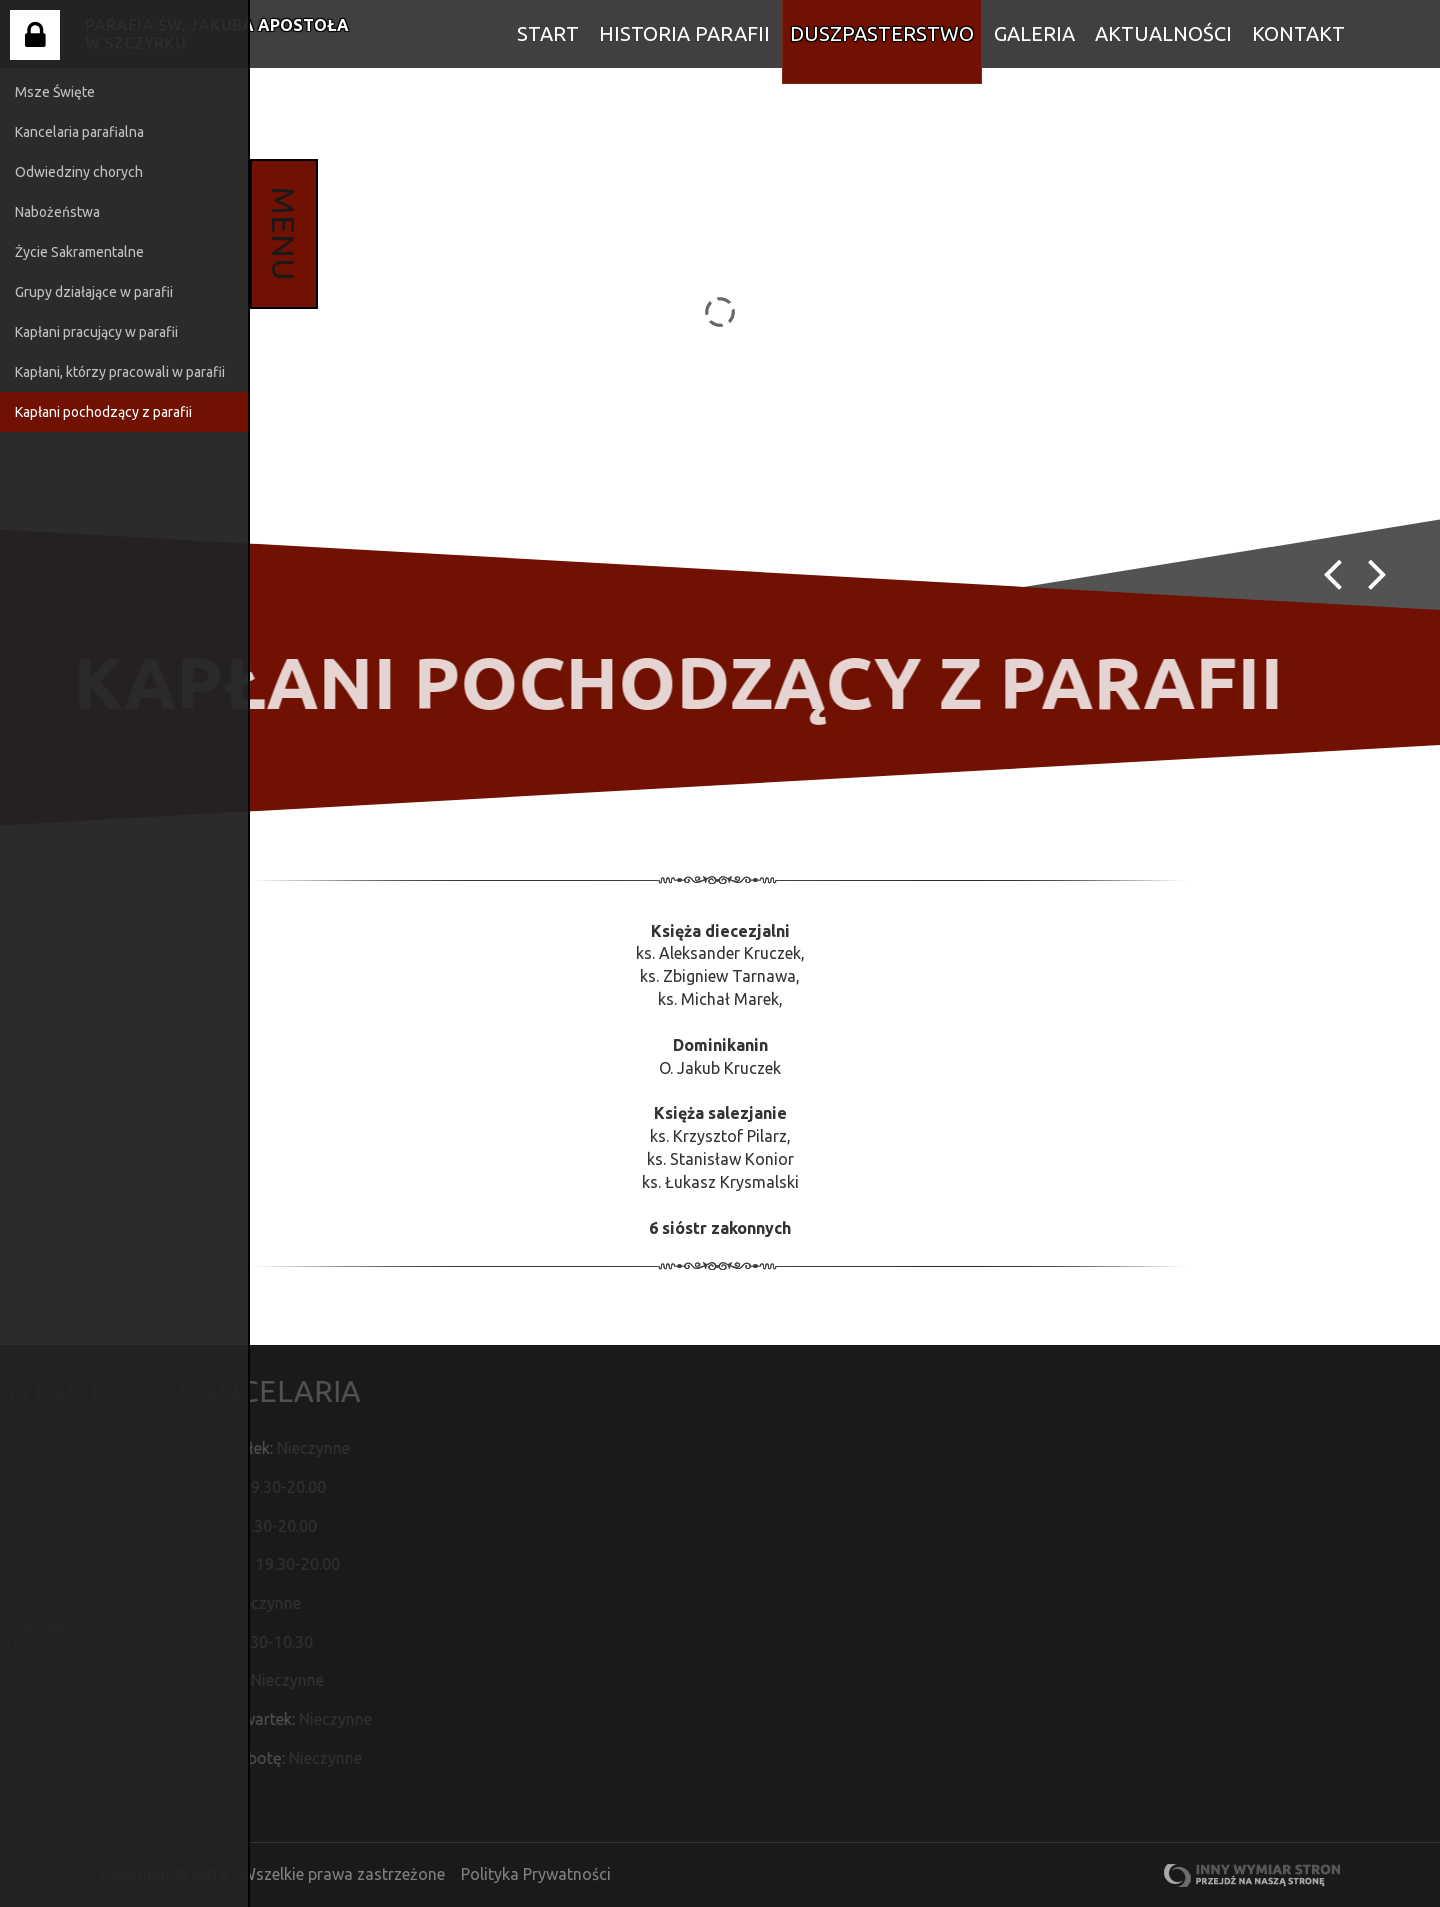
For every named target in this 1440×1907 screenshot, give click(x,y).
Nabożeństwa (57, 212)
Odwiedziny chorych (79, 172)
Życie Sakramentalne (79, 252)
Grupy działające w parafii (94, 292)
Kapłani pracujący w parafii (96, 332)
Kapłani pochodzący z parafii (103, 412)
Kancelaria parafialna (79, 132)
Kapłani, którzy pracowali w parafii (120, 372)
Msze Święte (55, 92)
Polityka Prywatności (536, 1874)
